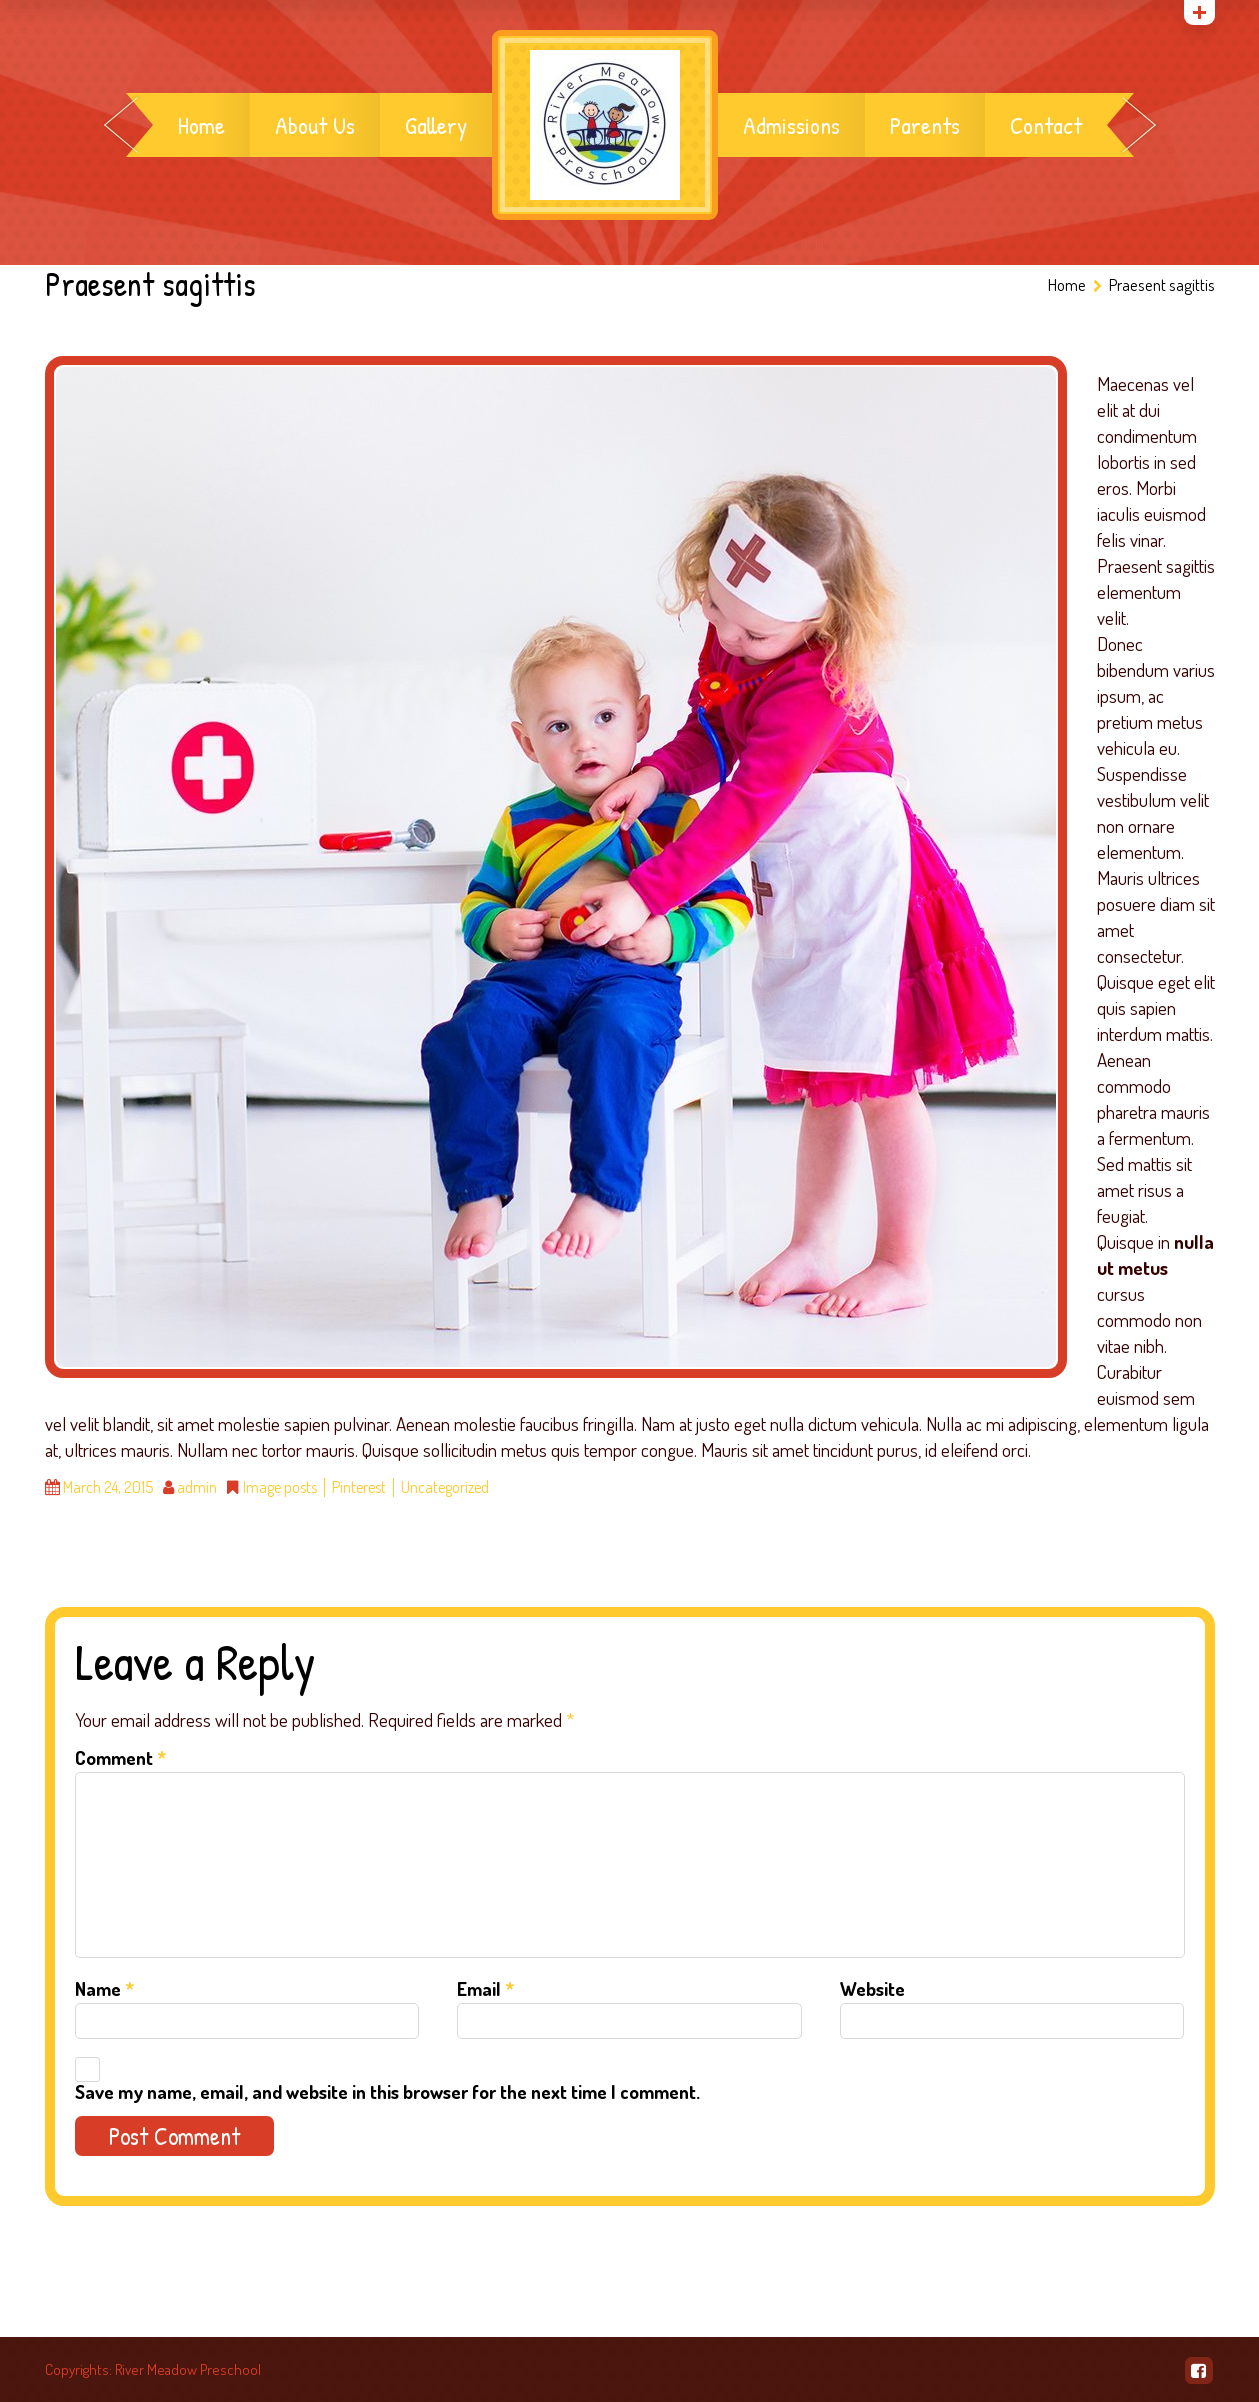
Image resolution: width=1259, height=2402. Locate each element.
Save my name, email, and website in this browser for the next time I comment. (387, 2091)
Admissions (791, 125)
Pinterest (359, 1487)
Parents (925, 125)
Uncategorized (445, 1487)
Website (872, 1988)
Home (201, 125)
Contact (1046, 125)
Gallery (436, 125)
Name (104, 1988)
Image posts (280, 1487)
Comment (120, 1757)
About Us (315, 125)
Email (485, 1988)
